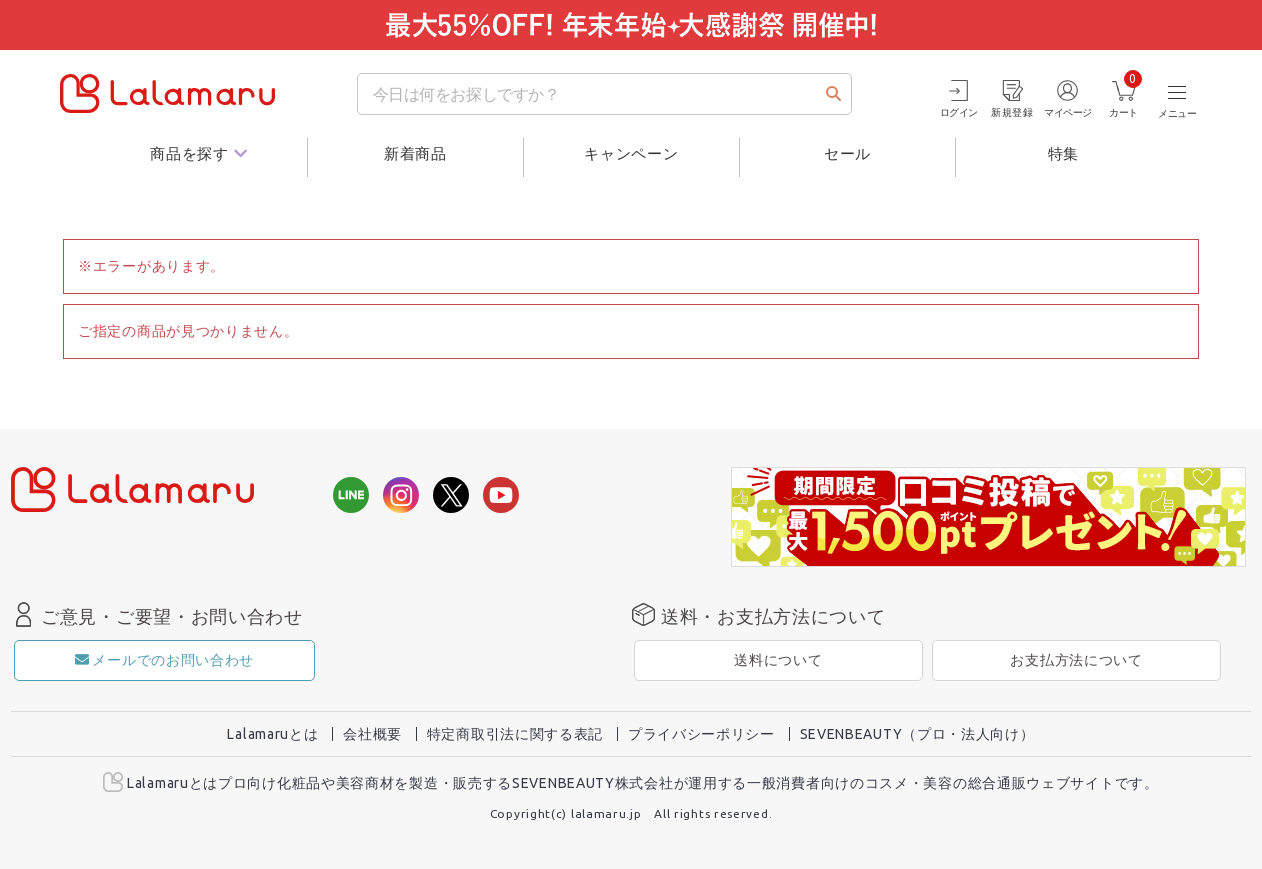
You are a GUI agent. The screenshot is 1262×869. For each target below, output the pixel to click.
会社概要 (372, 734)
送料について (778, 660)
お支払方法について (1076, 660)
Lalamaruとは (272, 734)
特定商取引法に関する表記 (515, 734)
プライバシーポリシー (701, 734)
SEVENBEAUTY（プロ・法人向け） (917, 734)
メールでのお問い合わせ (164, 660)
